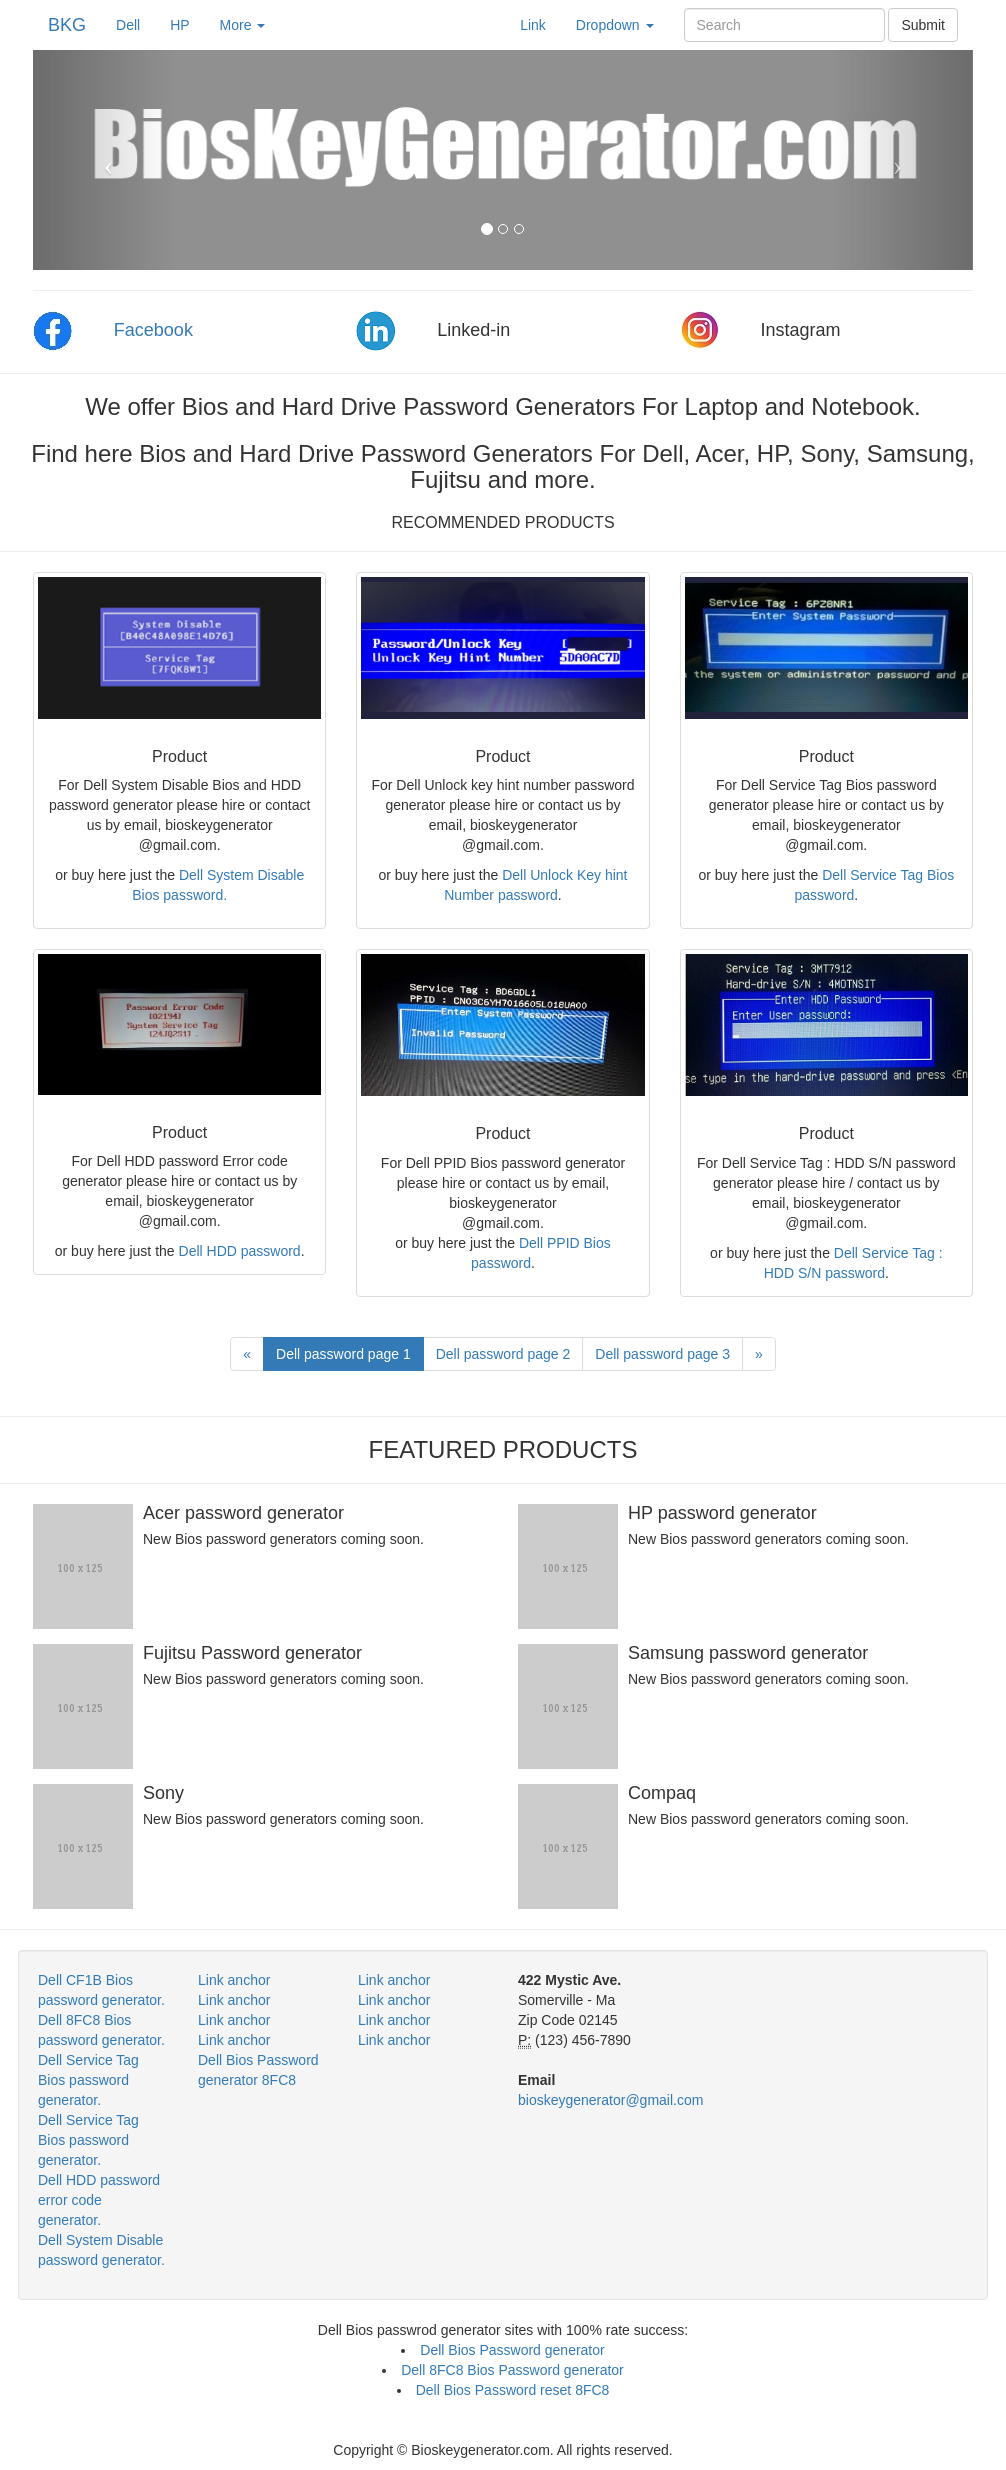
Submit (923, 25)
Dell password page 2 (503, 1354)
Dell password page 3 (662, 1354)
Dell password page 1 (343, 1354)
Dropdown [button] (615, 25)
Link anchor (234, 1980)
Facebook (153, 330)
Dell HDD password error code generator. (99, 2200)
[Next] (759, 1354)
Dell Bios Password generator (512, 2350)
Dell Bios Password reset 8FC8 (513, 2390)
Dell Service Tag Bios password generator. (88, 2080)
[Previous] (247, 1354)
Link (533, 25)
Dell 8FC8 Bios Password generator (512, 2370)
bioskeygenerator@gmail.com (610, 2100)
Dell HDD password (240, 1251)
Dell (135, 23)
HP (179, 25)
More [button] (243, 25)
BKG (67, 25)
